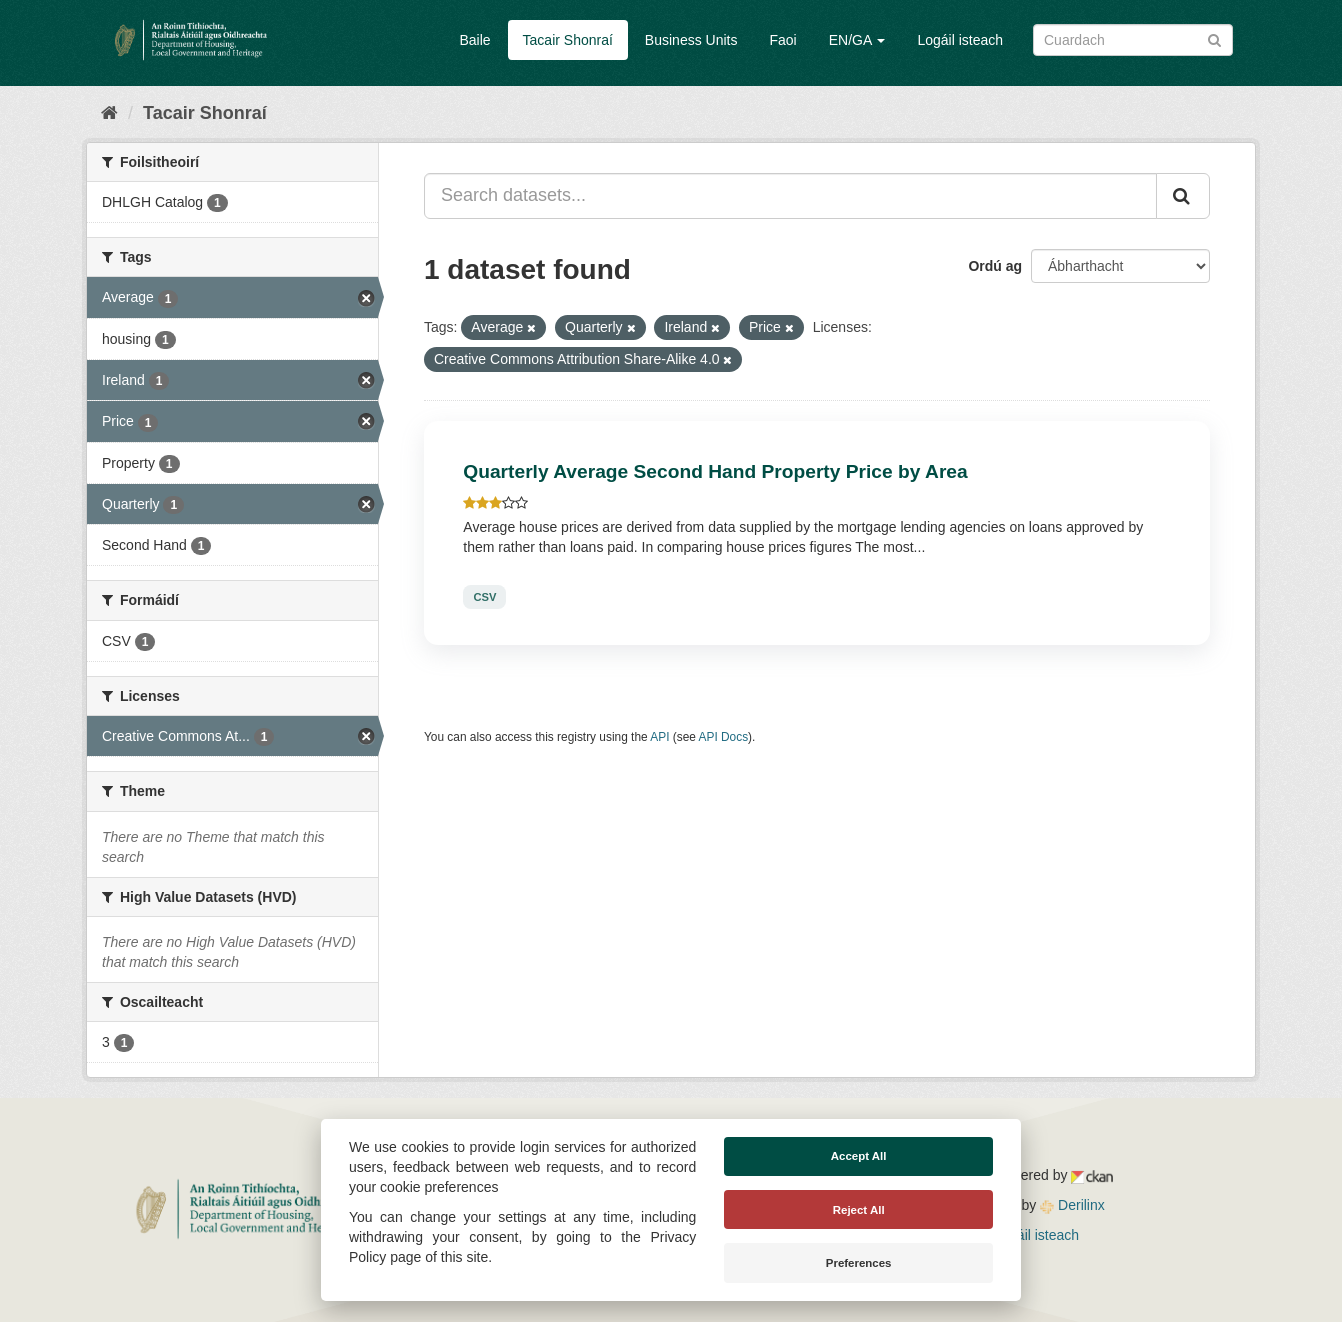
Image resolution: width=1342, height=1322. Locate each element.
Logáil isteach (960, 40)
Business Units (691, 40)
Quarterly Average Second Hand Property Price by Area (715, 471)
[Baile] (109, 113)
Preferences (859, 1263)
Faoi (782, 40)
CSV (484, 597)
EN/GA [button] (857, 40)
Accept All (859, 1156)
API (659, 737)
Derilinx (1072, 1205)
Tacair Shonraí (568, 40)
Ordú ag (995, 266)
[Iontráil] (1214, 38)
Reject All (859, 1210)
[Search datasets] (1133, 40)
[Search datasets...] (790, 196)
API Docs (724, 737)
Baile (474, 40)
